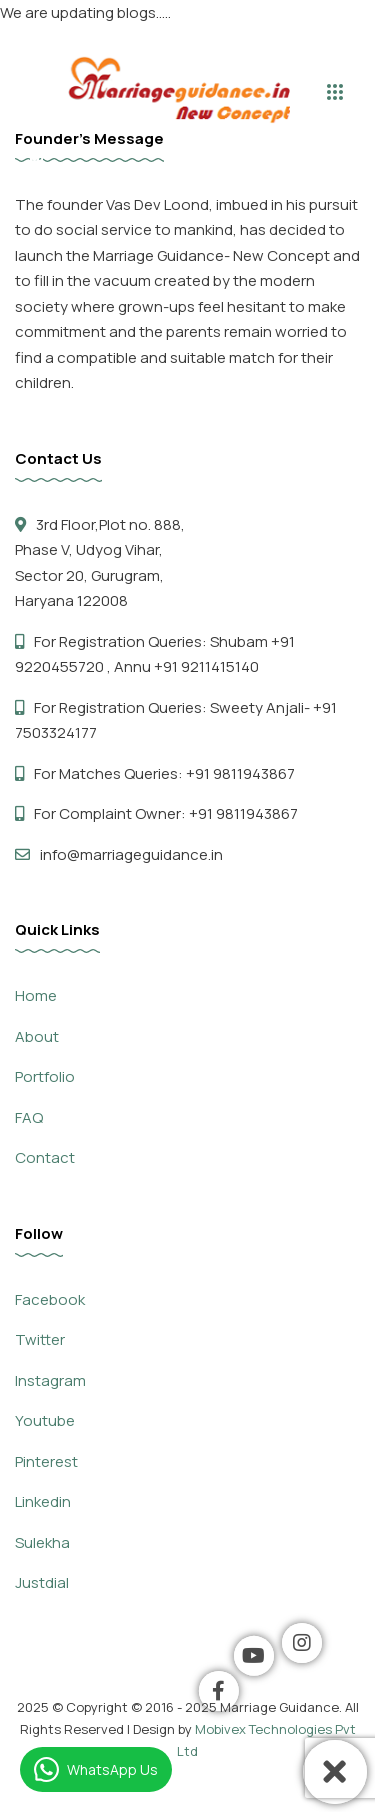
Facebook (50, 1299)
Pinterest (46, 1461)
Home (36, 995)
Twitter (40, 1339)
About (37, 1036)
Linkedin (43, 1501)
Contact (45, 1157)
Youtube (45, 1420)
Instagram (50, 1380)
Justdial (42, 1582)
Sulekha (42, 1542)
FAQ (29, 1117)
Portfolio (45, 1076)
